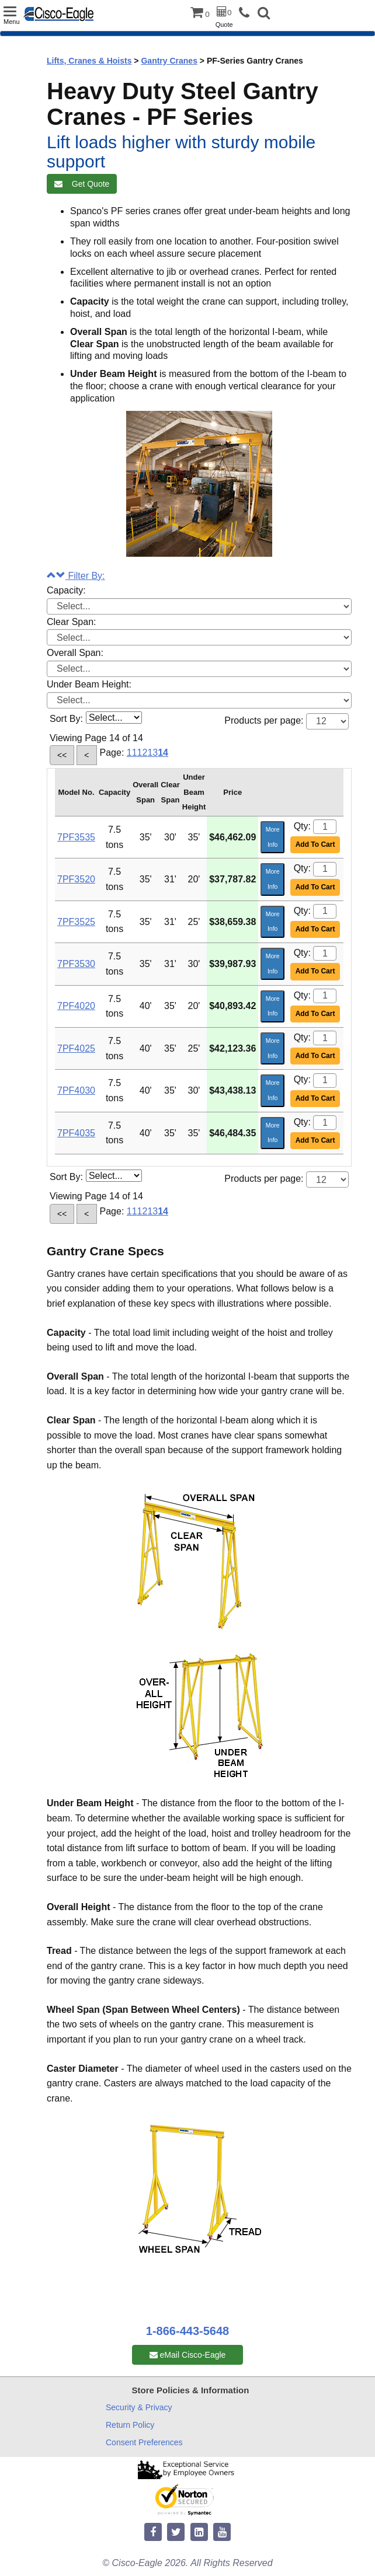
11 (132, 753)
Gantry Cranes (169, 60)
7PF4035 (76, 1133)
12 (142, 753)
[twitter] (176, 2532)
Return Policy (130, 2425)
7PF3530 (76, 964)
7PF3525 (76, 922)
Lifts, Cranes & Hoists (89, 60)
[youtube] (222, 2532)
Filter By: (76, 576)
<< (62, 755)
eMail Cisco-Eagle (188, 2354)
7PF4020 (76, 1006)
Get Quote (81, 184)
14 (163, 753)
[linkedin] (199, 2532)
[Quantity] (324, 826)
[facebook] (153, 2532)
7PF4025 (76, 1048)
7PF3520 (76, 879)
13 (152, 753)
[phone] (247, 13)
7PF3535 (76, 837)
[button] (264, 14)
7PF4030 (76, 1090)
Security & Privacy (139, 2407)
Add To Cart (315, 844)
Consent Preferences (144, 2442)
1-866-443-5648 (187, 2330)
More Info (273, 837)
